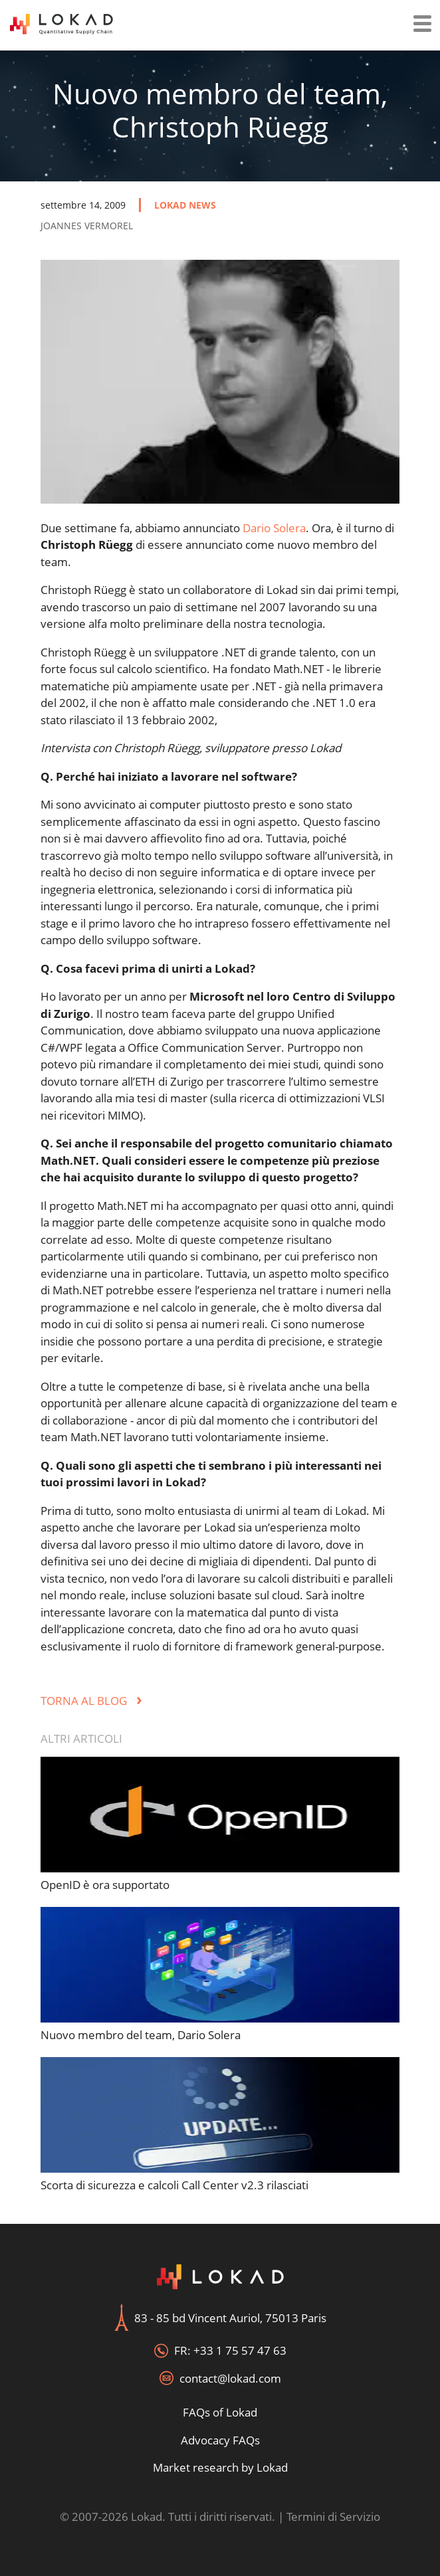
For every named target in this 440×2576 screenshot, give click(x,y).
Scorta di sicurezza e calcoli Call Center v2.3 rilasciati (174, 2185)
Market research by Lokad (220, 2467)
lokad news (185, 205)
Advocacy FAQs (220, 2440)
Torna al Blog (91, 1700)
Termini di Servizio (333, 2516)
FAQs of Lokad (220, 2412)
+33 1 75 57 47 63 (239, 2350)
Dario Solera (274, 528)
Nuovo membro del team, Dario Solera (141, 2034)
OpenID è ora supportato (105, 1884)
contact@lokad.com (230, 2378)
